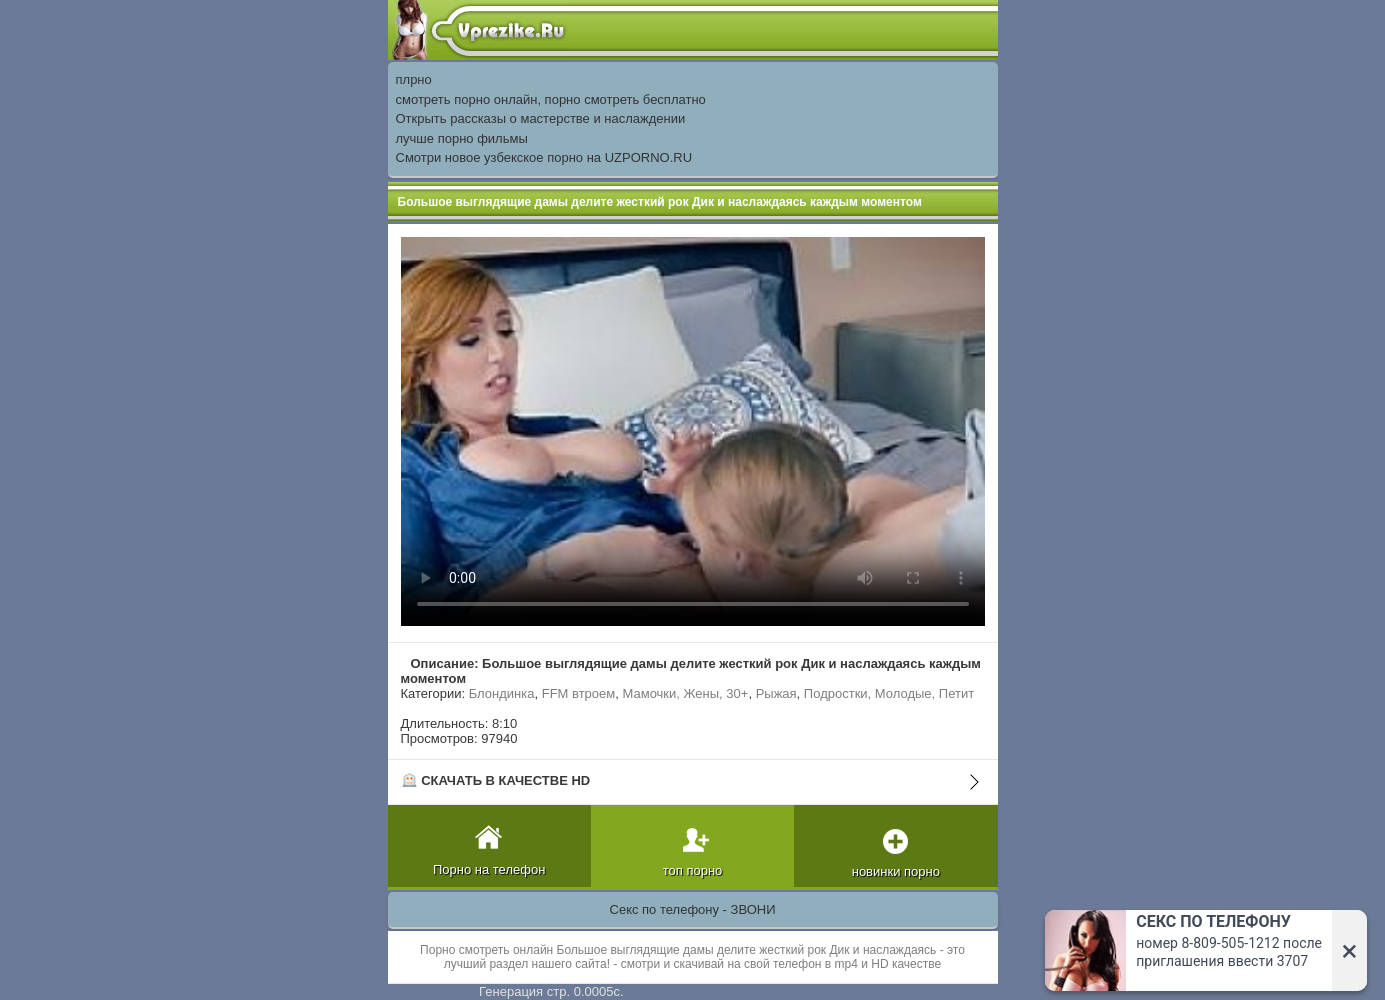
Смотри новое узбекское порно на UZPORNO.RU (544, 157)
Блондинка (502, 693)
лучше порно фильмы (462, 138)
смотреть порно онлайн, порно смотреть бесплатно (551, 99)
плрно (414, 79)
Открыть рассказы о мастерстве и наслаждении (541, 118)
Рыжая (776, 693)
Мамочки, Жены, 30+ (685, 693)
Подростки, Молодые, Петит (889, 693)
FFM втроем (579, 693)
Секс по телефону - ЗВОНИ (693, 909)
